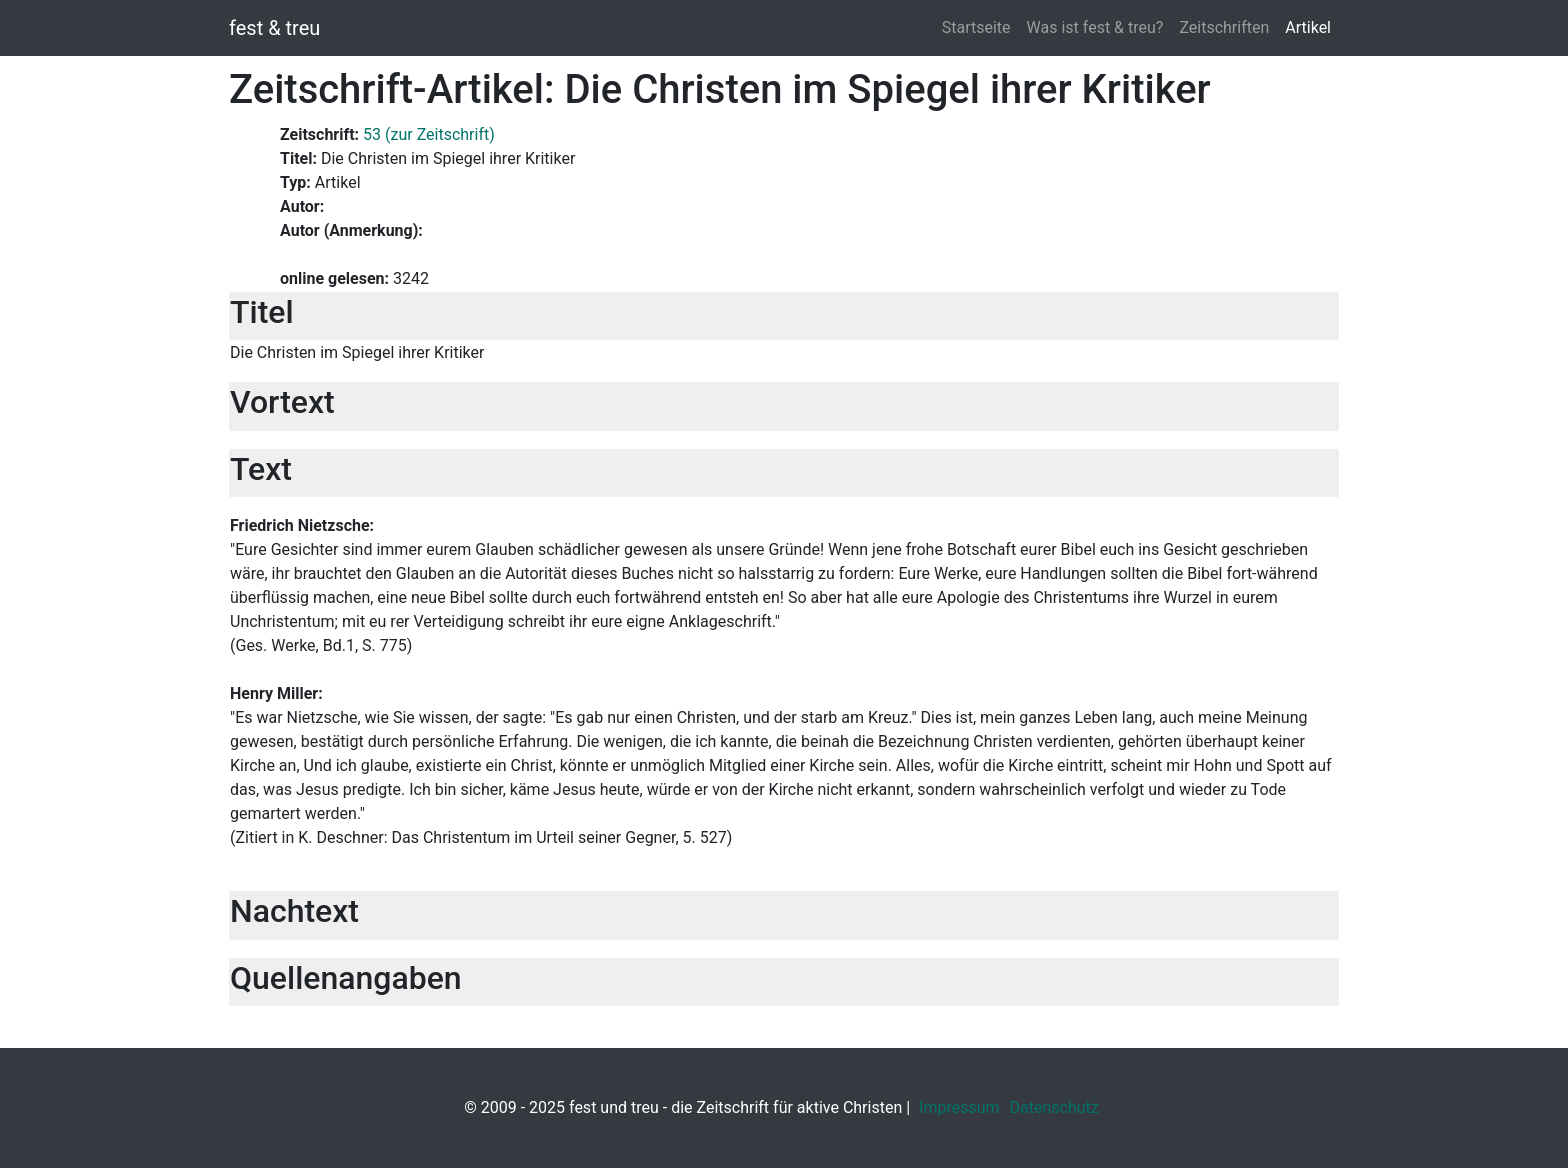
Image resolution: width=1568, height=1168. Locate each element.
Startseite (976, 27)
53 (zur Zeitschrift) (429, 134)
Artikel (1308, 27)
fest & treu (274, 28)
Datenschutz (1054, 1107)
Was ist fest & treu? (1095, 27)
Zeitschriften (1224, 27)
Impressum (959, 1107)
